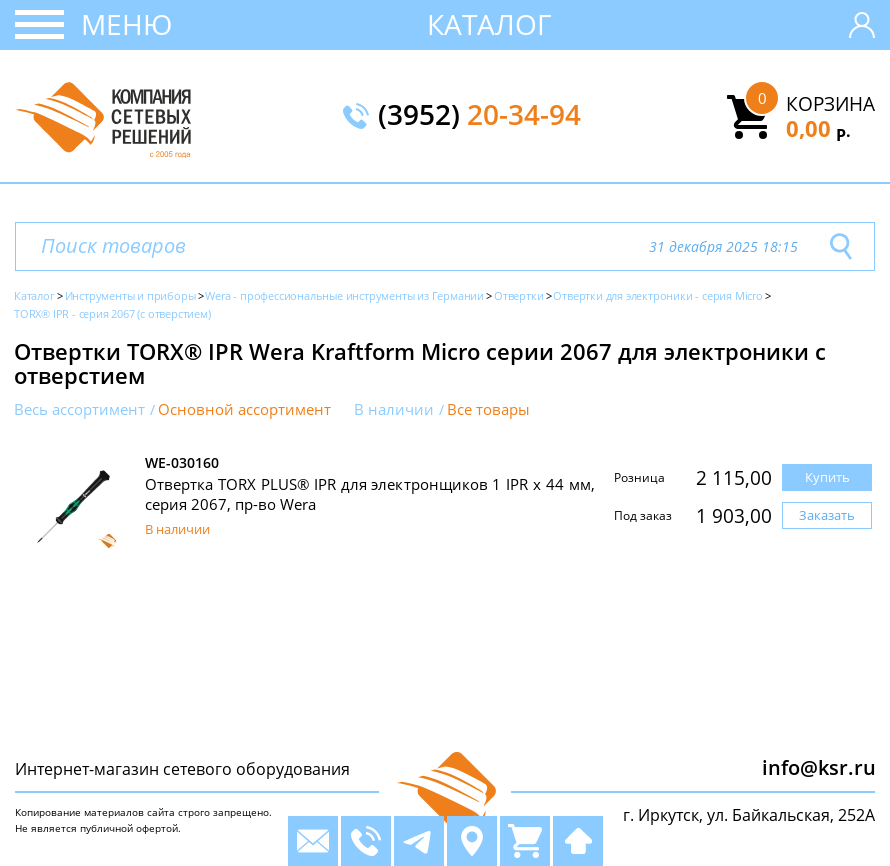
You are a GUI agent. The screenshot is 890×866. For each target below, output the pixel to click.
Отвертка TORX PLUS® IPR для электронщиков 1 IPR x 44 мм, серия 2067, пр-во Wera (370, 494)
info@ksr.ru (819, 767)
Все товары (488, 409)
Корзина (830, 104)
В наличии (394, 409)
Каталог (489, 24)
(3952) (479, 116)
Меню (126, 24)
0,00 (818, 128)
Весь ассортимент (79, 409)
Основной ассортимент (244, 409)
